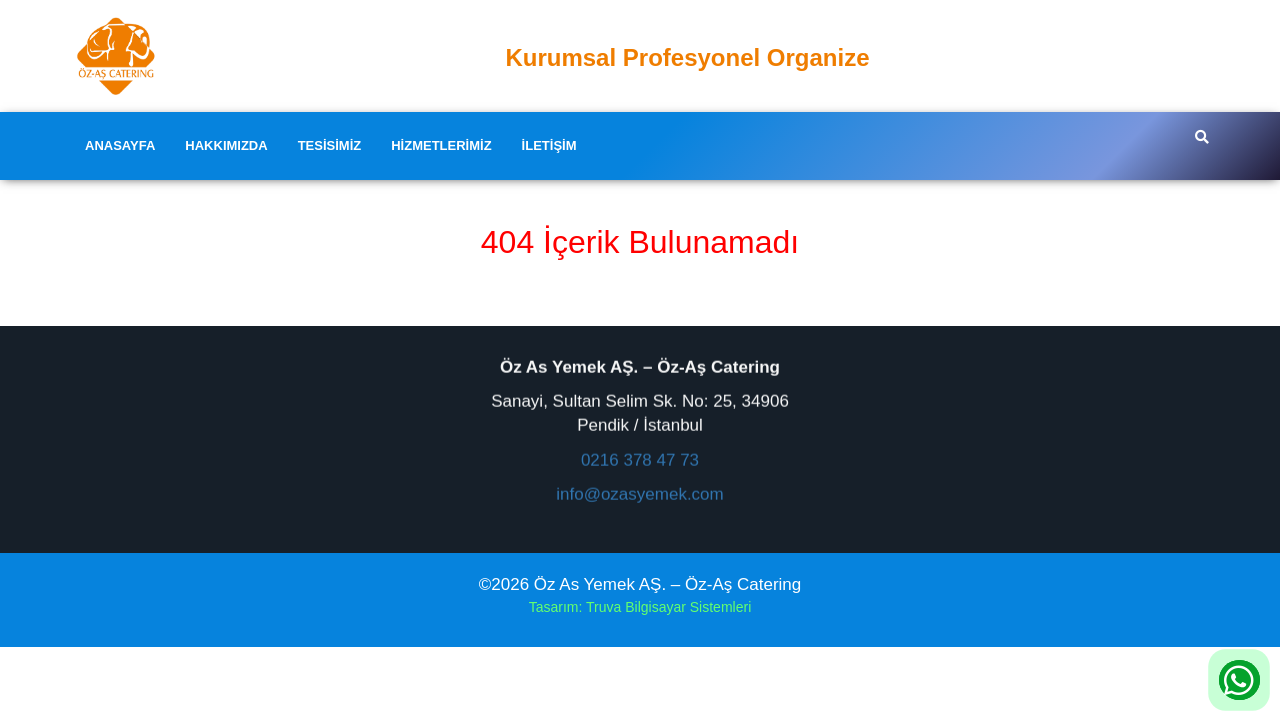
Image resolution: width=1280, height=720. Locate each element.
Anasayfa (120, 145)
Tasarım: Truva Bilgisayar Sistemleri (640, 607)
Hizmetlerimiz (441, 145)
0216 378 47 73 (640, 459)
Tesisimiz (330, 145)
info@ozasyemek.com (640, 493)
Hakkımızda (226, 145)
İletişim (549, 145)
